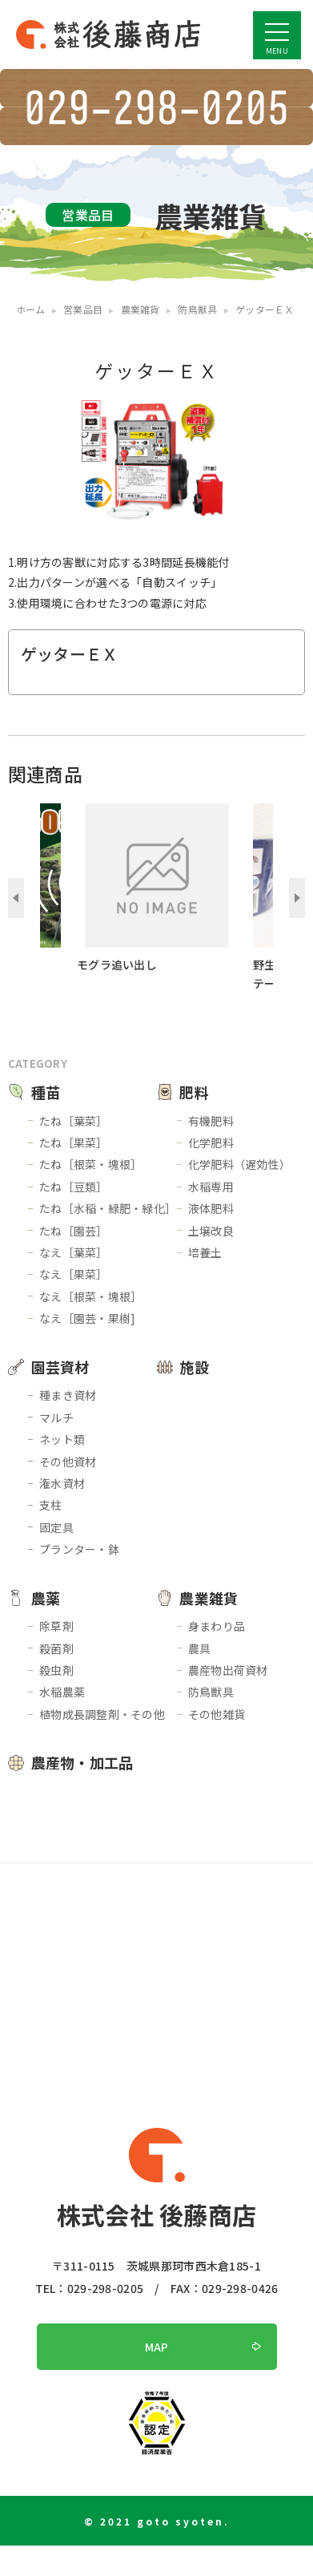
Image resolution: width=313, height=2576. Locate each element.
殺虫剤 (56, 1670)
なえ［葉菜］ (73, 1252)
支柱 (50, 1505)
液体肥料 (211, 1208)
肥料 (194, 1092)
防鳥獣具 (211, 1692)
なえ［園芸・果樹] (87, 1318)
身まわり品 (216, 1626)
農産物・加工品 (82, 1762)
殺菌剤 (56, 1648)
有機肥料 (211, 1121)
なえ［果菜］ (73, 1274)
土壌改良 (211, 1231)
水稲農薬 (62, 1692)
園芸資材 (60, 1367)
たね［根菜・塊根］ (90, 1164)
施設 (194, 1367)
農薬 (46, 1597)
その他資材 (67, 1462)
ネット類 (62, 1439)
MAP (157, 2347)
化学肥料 (211, 1142)
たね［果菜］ (73, 1142)
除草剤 (56, 1626)
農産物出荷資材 (228, 1670)
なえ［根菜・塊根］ (90, 1296)
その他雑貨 (216, 1714)
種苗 (46, 1092)
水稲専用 (211, 1187)
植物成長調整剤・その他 (102, 1714)
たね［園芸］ (73, 1231)
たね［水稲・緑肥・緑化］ (107, 1208)
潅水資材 (62, 1483)
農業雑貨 (208, 1597)
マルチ (56, 1417)
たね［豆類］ (73, 1187)
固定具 (56, 1527)
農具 (199, 1648)
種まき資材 (67, 1395)
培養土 (205, 1252)
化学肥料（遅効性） (239, 1164)
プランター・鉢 (79, 1549)
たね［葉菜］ (73, 1121)
